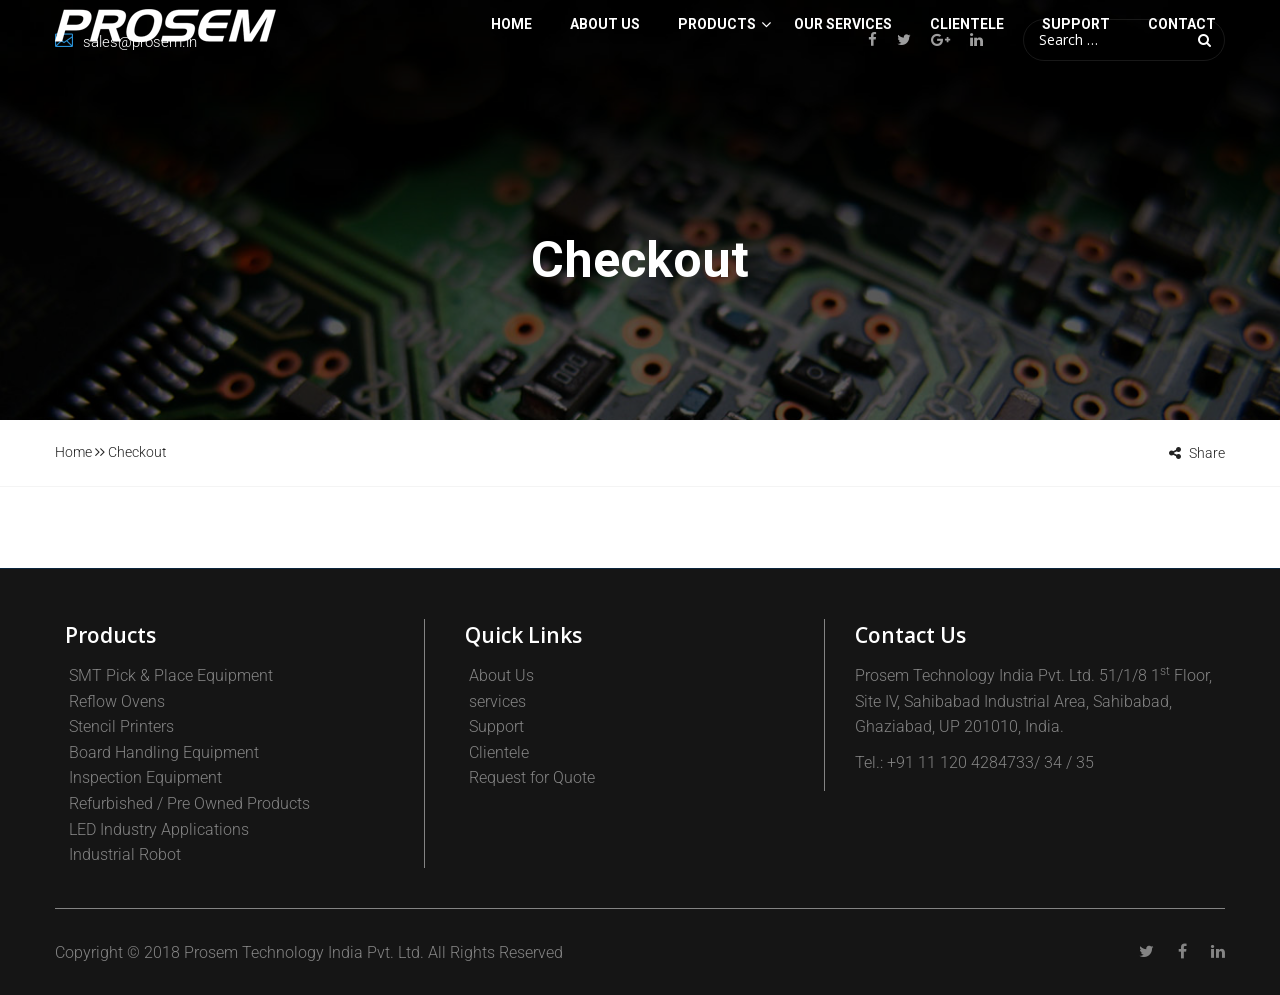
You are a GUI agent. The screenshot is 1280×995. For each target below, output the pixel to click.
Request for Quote (532, 777)
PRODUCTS (717, 104)
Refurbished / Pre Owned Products (189, 803)
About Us (605, 104)
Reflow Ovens (117, 701)
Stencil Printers (121, 726)
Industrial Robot (125, 854)
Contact (1182, 104)
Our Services (843, 104)
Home (511, 104)
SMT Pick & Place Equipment (171, 675)
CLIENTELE (967, 104)
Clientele (499, 752)
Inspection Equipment (145, 777)
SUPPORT (1076, 104)
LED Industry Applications (159, 829)
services (497, 701)
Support (496, 726)
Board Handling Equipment (164, 752)
